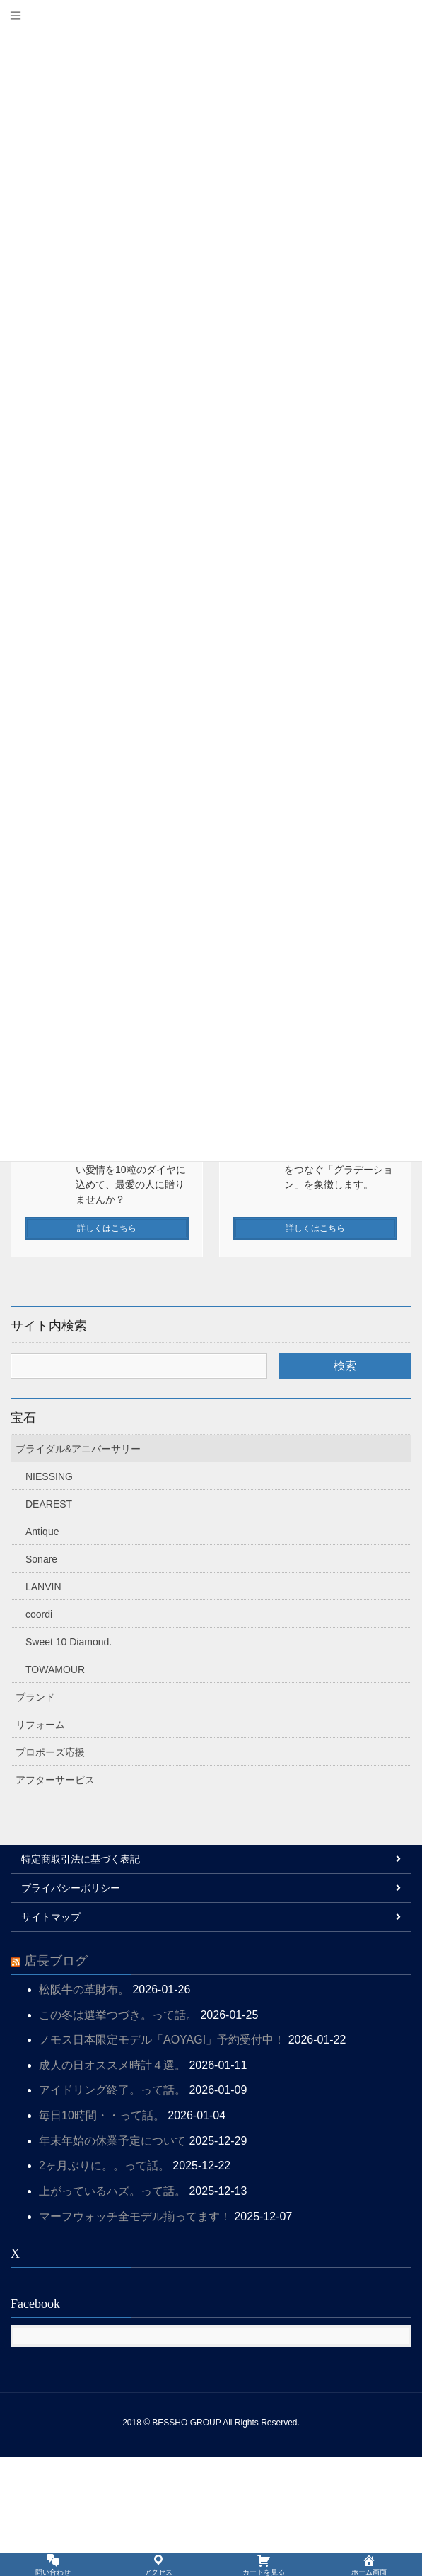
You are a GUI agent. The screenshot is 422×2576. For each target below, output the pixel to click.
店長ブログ (56, 2080)
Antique (42, 1650)
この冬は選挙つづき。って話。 (118, 2134)
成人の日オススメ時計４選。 (112, 2184)
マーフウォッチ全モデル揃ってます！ (135, 2335)
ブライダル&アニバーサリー (78, 1567)
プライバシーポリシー (70, 2006)
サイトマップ (51, 2035)
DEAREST (48, 1622)
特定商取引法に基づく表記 (80, 1977)
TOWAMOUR (55, 1788)
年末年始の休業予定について (112, 2260)
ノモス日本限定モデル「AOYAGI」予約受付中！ (162, 2158)
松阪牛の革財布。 (84, 2108)
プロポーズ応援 (50, 1871)
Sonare (41, 1678)
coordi (38, 1733)
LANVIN (43, 1705)
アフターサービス (55, 1898)
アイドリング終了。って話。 (112, 2209)
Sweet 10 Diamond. (68, 1760)
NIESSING (49, 1595)
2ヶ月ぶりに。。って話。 (104, 2284)
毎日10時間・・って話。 (102, 2234)
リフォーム (40, 1843)
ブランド (35, 1816)
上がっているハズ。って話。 (112, 2310)
